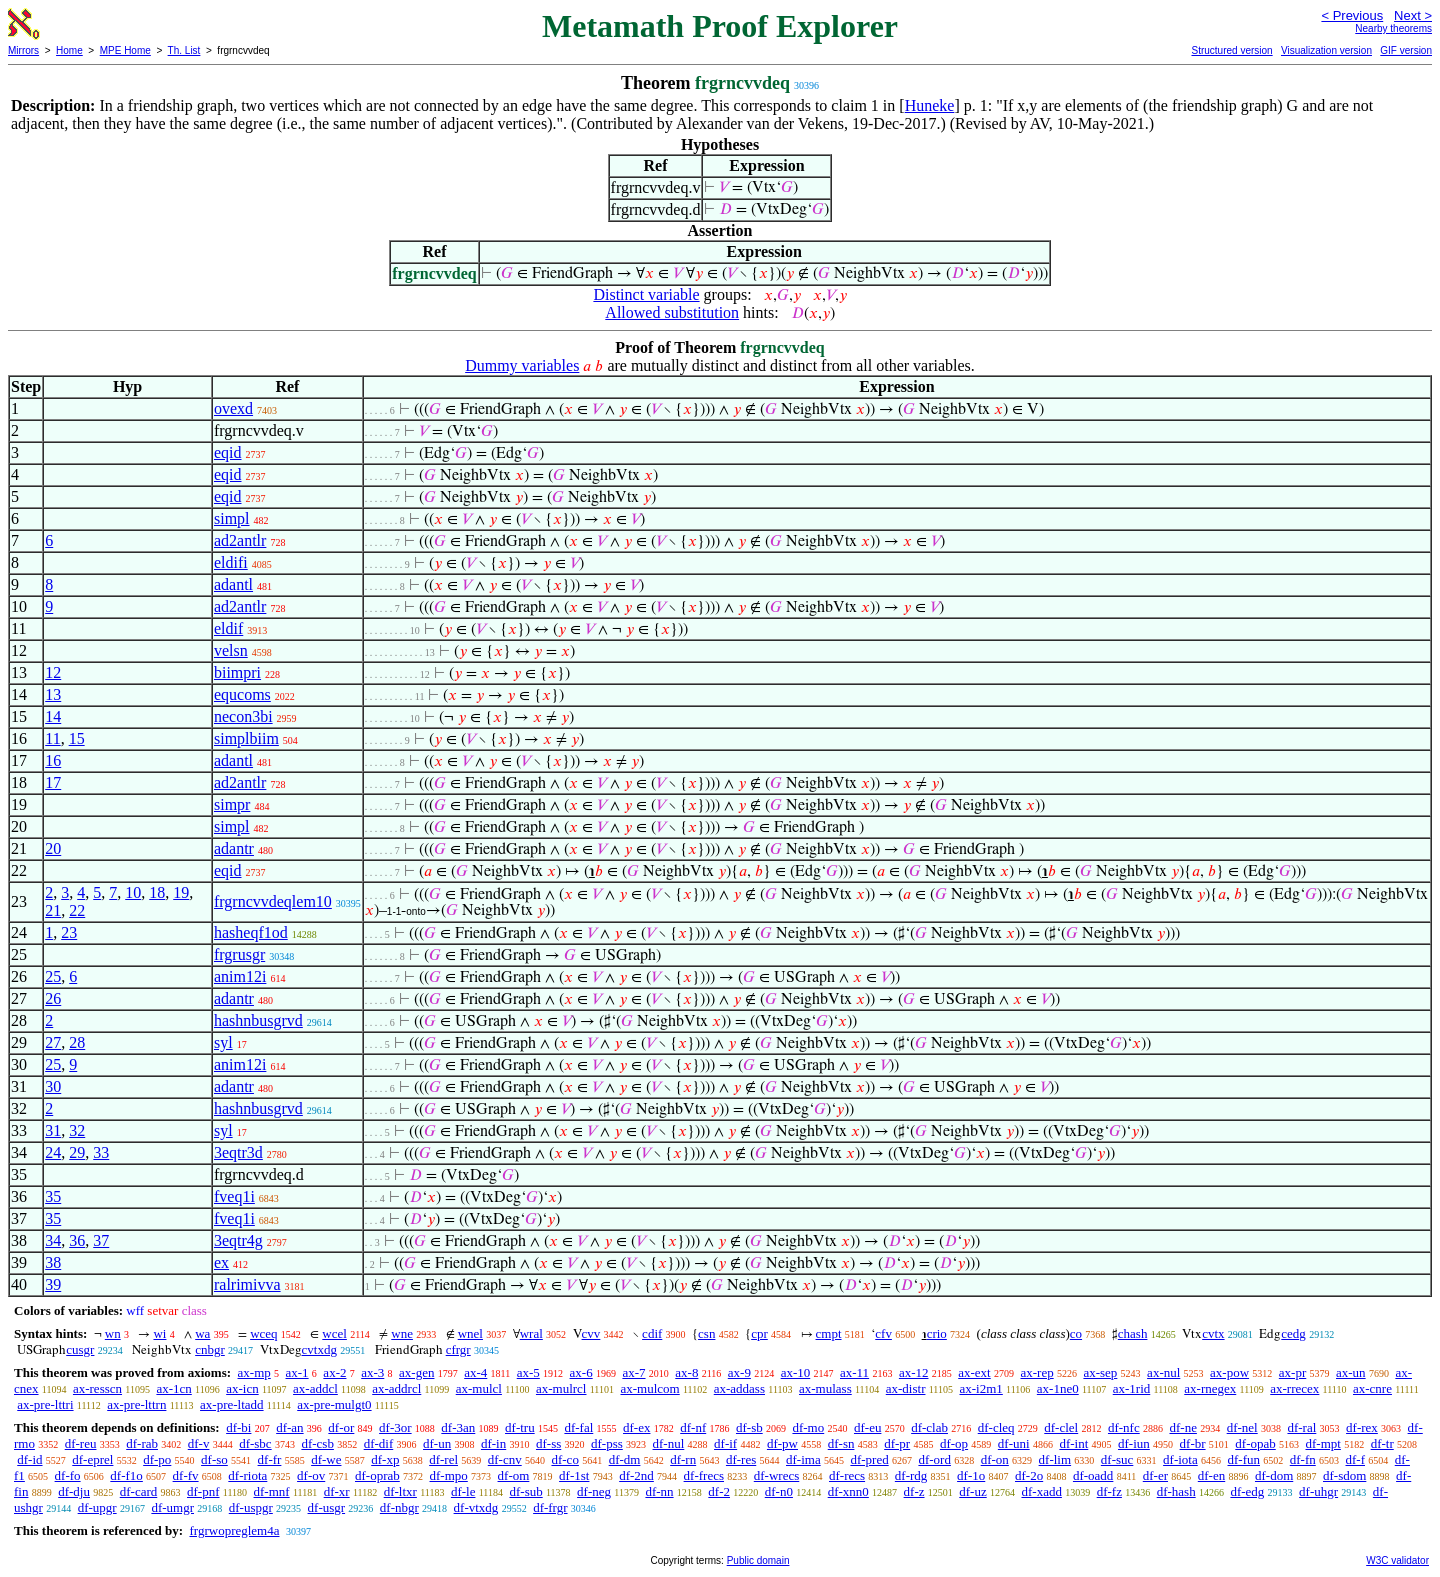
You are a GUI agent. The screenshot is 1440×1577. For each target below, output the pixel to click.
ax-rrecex (1294, 1388)
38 (53, 1262)
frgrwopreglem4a (234, 1530)
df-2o (1029, 1475)
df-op (954, 1443)
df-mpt (1323, 1443)
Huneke (930, 105)
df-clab (929, 1427)
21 (53, 910)
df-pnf (203, 1491)
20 (53, 848)
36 (77, 1240)
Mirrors (23, 50)
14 (53, 716)
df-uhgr (1318, 1491)
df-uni (1014, 1443)
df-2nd (636, 1475)
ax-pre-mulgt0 (334, 1404)
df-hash (1176, 1491)
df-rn (683, 1459)
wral (531, 1333)
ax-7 (633, 1372)
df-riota (247, 1475)
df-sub (525, 1491)
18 (157, 892)
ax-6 (581, 1372)
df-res (741, 1459)
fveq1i (234, 1196)
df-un (437, 1443)
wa (202, 1333)
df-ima (803, 1459)
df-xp (385, 1459)
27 (53, 1042)
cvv (591, 1333)
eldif (228, 628)
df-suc (1117, 1459)
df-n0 (779, 1491)
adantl (233, 584)
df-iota (1180, 1459)
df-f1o (126, 1475)
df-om (514, 1475)
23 (69, 932)
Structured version (1231, 50)
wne (402, 1333)
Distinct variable (646, 294)
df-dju (74, 1491)
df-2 (719, 1491)
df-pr (897, 1443)
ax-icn (242, 1388)
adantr (234, 848)
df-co (564, 1459)
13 (53, 694)
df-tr (1382, 1443)
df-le (463, 1491)
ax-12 (914, 1372)
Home (69, 50)
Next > (1413, 15)
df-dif (379, 1443)
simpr (232, 804)
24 (53, 1152)
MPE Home (125, 50)
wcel (334, 1333)
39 (53, 1284)
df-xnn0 (848, 1491)
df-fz (1109, 1491)
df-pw (782, 1443)
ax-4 (475, 1372)
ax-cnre (1372, 1388)
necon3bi (243, 716)
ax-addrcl (396, 1388)
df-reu (81, 1443)
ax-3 (372, 1372)
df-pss (607, 1443)
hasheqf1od (251, 932)
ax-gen (416, 1372)
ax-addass (739, 1388)
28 (77, 1042)
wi (159, 1333)
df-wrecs (776, 1475)
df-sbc (255, 1443)
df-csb (317, 1443)
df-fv (186, 1475)
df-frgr (550, 1507)
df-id (29, 1459)
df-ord (934, 1459)
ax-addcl (315, 1388)
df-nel (1242, 1427)
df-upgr (97, 1507)
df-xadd (1041, 1491)
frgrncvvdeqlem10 (273, 901)
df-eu (867, 1427)
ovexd (233, 408)
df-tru (520, 1427)
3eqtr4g (238, 1240)
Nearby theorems (1393, 28)
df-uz (972, 1491)
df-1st (574, 1475)
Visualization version (1326, 50)
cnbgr (210, 1349)
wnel (470, 1333)
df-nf (693, 1427)
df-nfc (1124, 1427)
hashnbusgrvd (258, 1020)
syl (223, 1042)
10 (133, 892)
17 (53, 782)
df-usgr (327, 1507)
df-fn (1303, 1459)
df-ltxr (400, 1491)
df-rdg (911, 1475)
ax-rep (1036, 1372)
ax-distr (906, 1388)
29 (77, 1152)
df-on (995, 1459)
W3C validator (1397, 1560)
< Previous (1352, 15)
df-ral (1301, 1427)
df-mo (808, 1427)
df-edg (1247, 1491)
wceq (263, 1333)
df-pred (869, 1459)
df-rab (142, 1443)
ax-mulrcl (561, 1388)
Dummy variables (522, 365)
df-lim (1055, 1459)
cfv (883, 1333)
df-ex (636, 1427)
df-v (199, 1443)
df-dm (625, 1459)
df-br (1193, 1443)
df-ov (311, 1475)
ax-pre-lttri (45, 1404)
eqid (228, 452)
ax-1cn (173, 1388)
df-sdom (1344, 1475)
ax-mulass (825, 1388)
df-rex (1362, 1427)
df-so (214, 1459)
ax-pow (1229, 1372)
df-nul (669, 1443)
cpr (759, 1333)
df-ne (1182, 1427)
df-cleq (996, 1427)
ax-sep (1100, 1372)
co (1076, 1333)
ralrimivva (247, 1284)
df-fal (578, 1427)
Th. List (184, 50)
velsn (231, 650)
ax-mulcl (479, 1388)
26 (53, 998)
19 (181, 892)
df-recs (847, 1475)
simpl (232, 518)
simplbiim (246, 738)
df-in (493, 1443)
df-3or (395, 1427)
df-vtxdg (476, 1507)
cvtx (1213, 1333)
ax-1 (297, 1372)
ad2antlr (240, 540)
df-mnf (272, 1491)
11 (52, 738)
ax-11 (854, 1372)
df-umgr (172, 1507)
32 (77, 1130)
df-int (1073, 1443)
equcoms (242, 694)
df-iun (1134, 1443)
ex (221, 1262)
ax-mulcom (650, 1388)
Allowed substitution (672, 312)
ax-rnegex (1210, 1388)
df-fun (1244, 1459)
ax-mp (254, 1372)
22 (77, 910)
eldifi (231, 562)
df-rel (443, 1459)
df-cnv (505, 1459)
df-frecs (704, 1475)
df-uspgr (251, 1507)
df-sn (841, 1443)
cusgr (80, 1349)
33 (101, 1152)
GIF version (1406, 50)
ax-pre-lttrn (136, 1404)
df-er (1155, 1475)
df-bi (238, 1427)
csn (706, 1333)
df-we (326, 1459)
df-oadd (1093, 1475)
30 (53, 1086)
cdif (652, 1333)
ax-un (1351, 1372)
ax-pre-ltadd (232, 1404)
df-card (139, 1491)
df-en (1211, 1475)
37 (101, 1240)
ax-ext (974, 1372)
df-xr (337, 1491)
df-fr (270, 1459)
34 (53, 1240)
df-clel (1061, 1427)
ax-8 (686, 1372)
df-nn (659, 1491)
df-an (289, 1427)
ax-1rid (1132, 1388)
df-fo (68, 1475)
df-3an (458, 1427)
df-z (914, 1491)
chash (1133, 1333)
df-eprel (92, 1459)
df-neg (594, 1491)
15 (77, 738)
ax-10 (796, 1372)
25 (53, 976)
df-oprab (377, 1475)
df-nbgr (399, 1507)
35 (53, 1196)
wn (113, 1333)
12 (53, 672)
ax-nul (1163, 1372)
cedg (1293, 1333)
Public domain (758, 1560)
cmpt (829, 1333)
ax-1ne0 (1058, 1388)
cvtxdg (319, 1349)
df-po (157, 1459)
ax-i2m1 (980, 1388)
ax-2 (334, 1372)
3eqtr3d (238, 1152)
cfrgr (458, 1349)
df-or (341, 1427)
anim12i (240, 976)
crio (937, 1333)
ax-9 (739, 1372)
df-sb (749, 1427)
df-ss (548, 1443)
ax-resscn (97, 1388)
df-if (725, 1443)
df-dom (1274, 1475)
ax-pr (1292, 1372)
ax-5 (528, 1372)
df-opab (1255, 1443)
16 (53, 760)
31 (53, 1130)
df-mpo (449, 1475)
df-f (1356, 1459)
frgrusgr (239, 954)
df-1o (971, 1475)
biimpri (237, 672)
